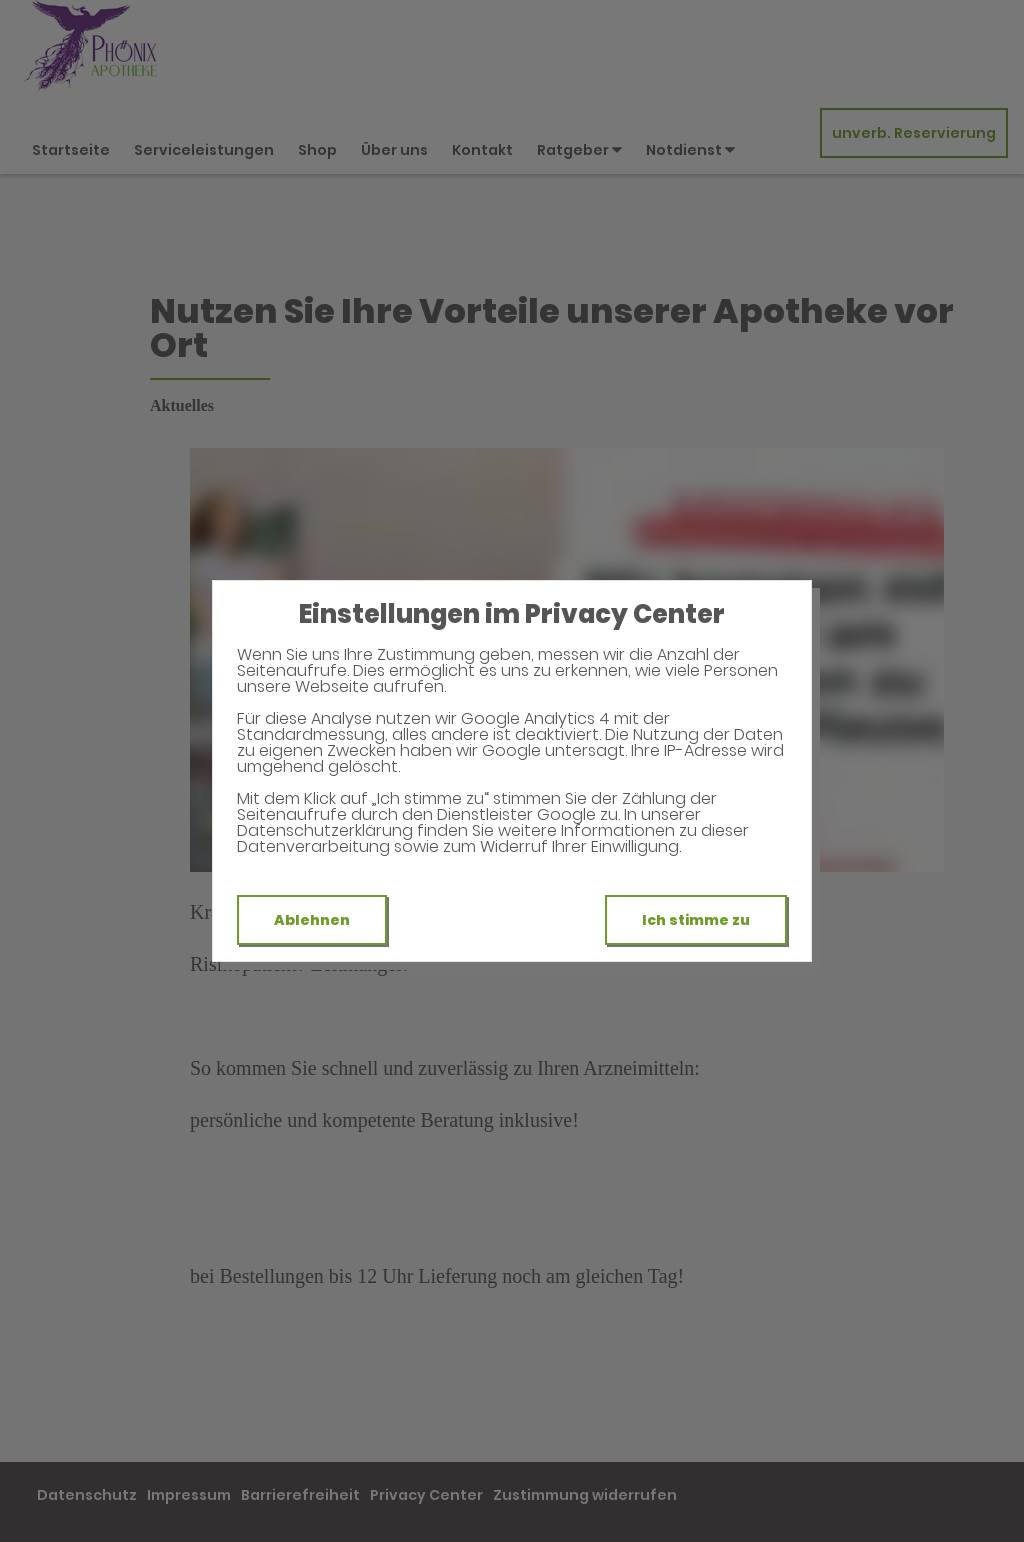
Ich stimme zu (696, 920)
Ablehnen (312, 920)
